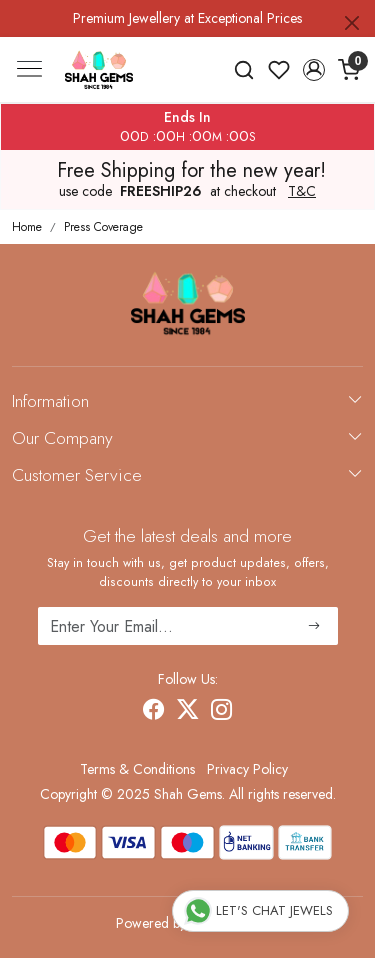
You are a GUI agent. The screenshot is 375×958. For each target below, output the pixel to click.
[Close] (352, 23)
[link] (244, 70)
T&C (302, 192)
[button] (313, 70)
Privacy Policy (247, 769)
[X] (188, 712)
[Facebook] (154, 712)
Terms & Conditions (137, 769)
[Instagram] (222, 712)
